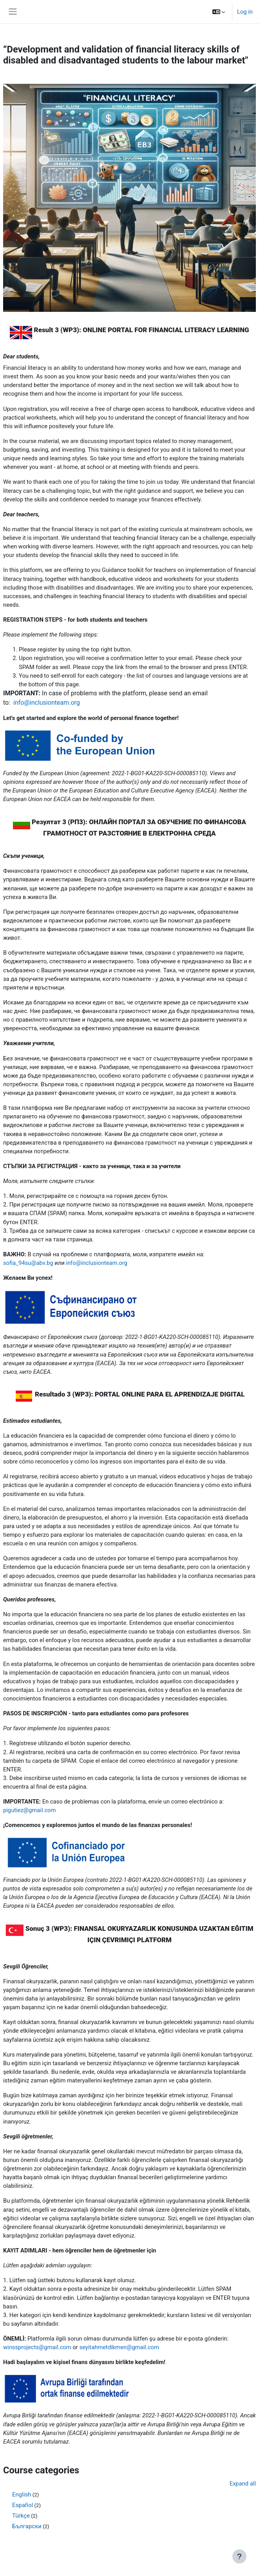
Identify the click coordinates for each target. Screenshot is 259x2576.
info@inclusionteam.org (46, 702)
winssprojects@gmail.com (37, 2347)
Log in (245, 11)
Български (27, 2526)
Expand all (243, 2483)
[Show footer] (239, 2556)
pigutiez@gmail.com (29, 1810)
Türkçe (21, 2515)
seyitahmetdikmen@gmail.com (119, 2347)
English (21, 2494)
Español (22, 2505)
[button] (218, 12)
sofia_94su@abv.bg (28, 1262)
